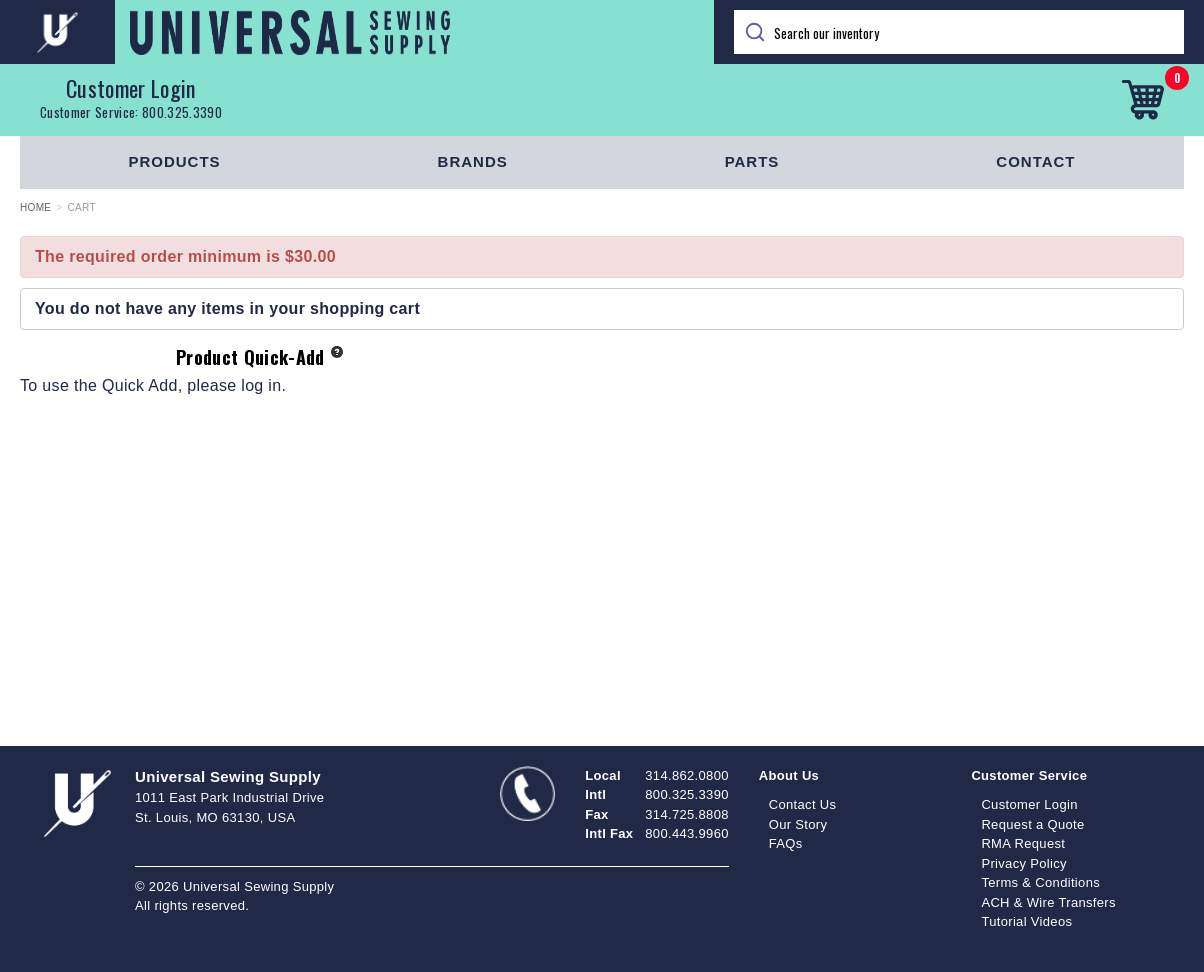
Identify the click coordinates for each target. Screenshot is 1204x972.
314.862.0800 (686, 775)
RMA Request (1023, 843)
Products (174, 161)
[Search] (959, 32)
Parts (752, 161)
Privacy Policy (1024, 863)
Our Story (798, 824)
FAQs (786, 843)
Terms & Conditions (1040, 882)
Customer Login (131, 88)
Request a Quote (1032, 824)
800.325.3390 (182, 112)
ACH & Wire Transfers (1048, 902)
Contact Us (803, 804)
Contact (1035, 161)
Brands (473, 161)
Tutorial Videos (1026, 921)
